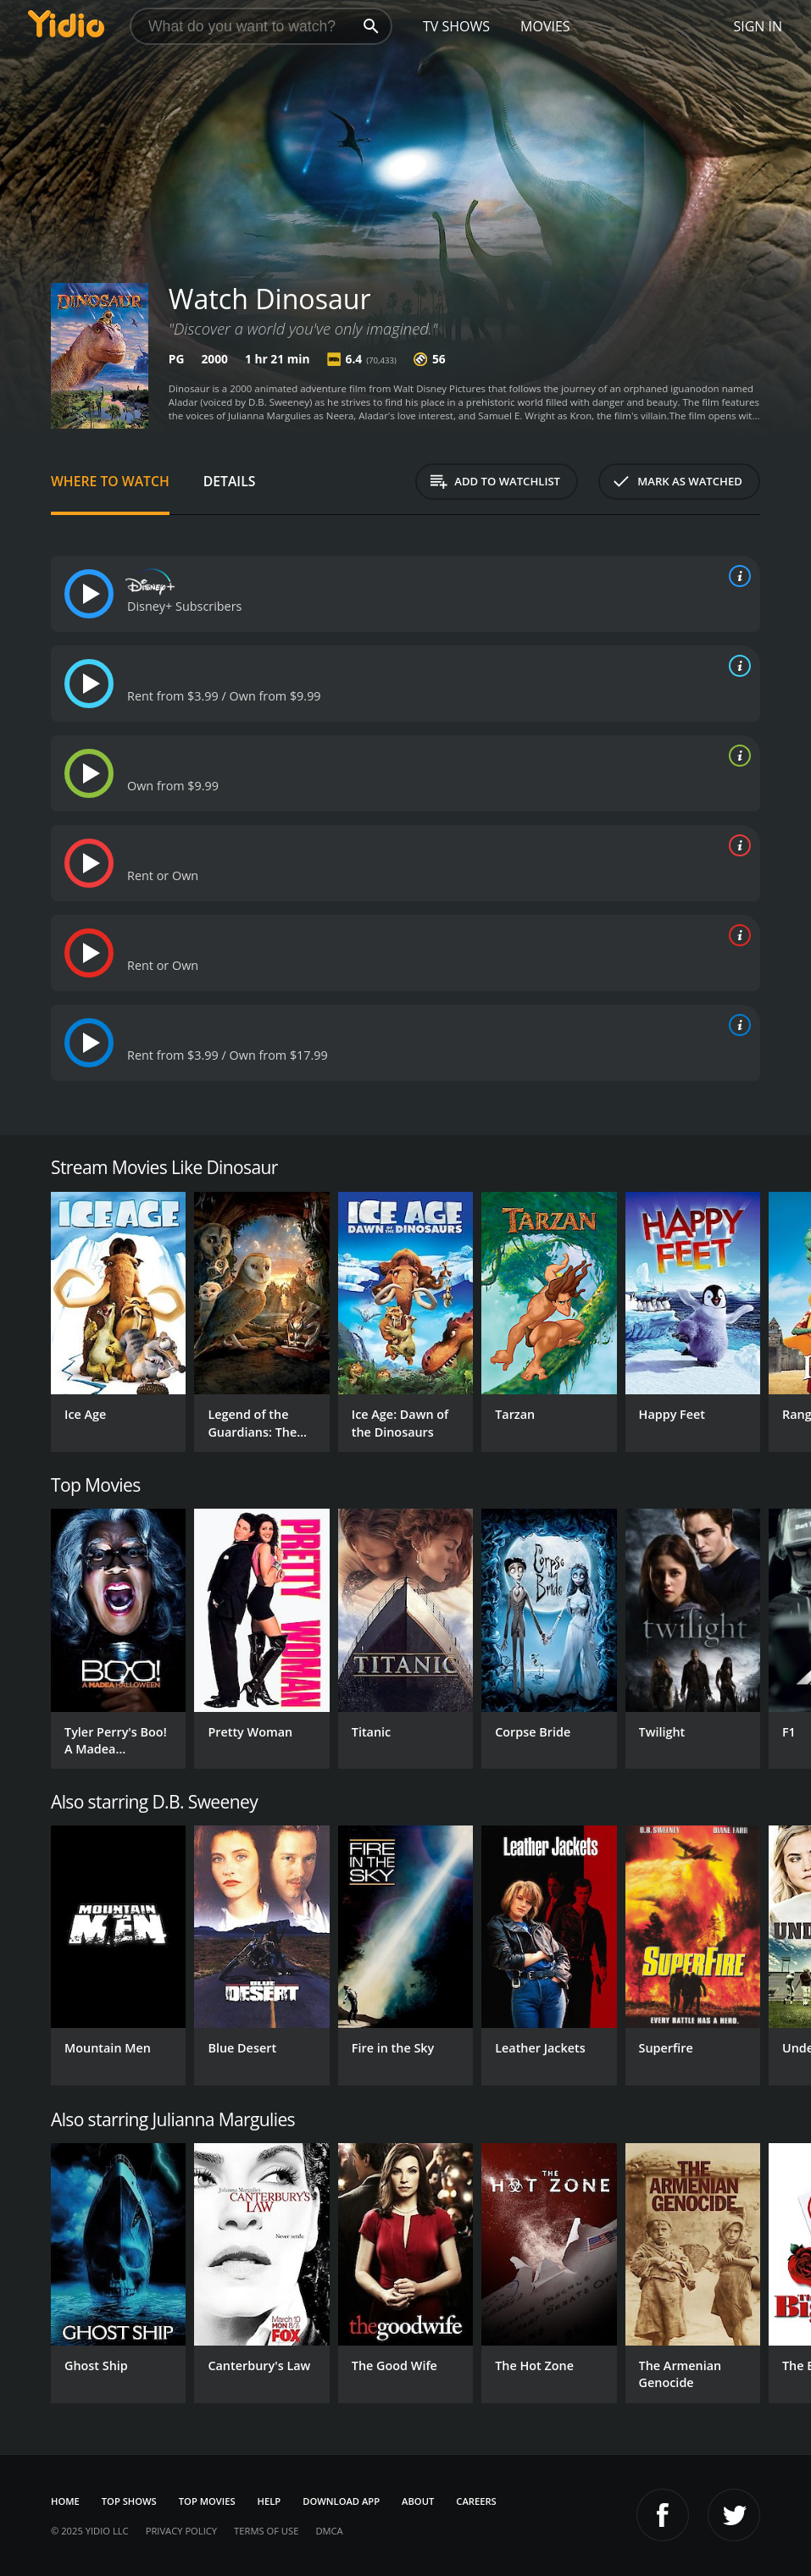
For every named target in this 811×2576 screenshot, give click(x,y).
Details (229, 481)
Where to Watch (110, 481)
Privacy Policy (181, 2530)
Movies (545, 26)
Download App (341, 2501)
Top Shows (129, 2501)
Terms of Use (266, 2530)
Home (65, 2501)
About (418, 2501)
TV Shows (456, 26)
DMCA (328, 2530)
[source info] (736, 576)
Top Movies (207, 2501)
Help (269, 2501)
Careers (476, 2501)
